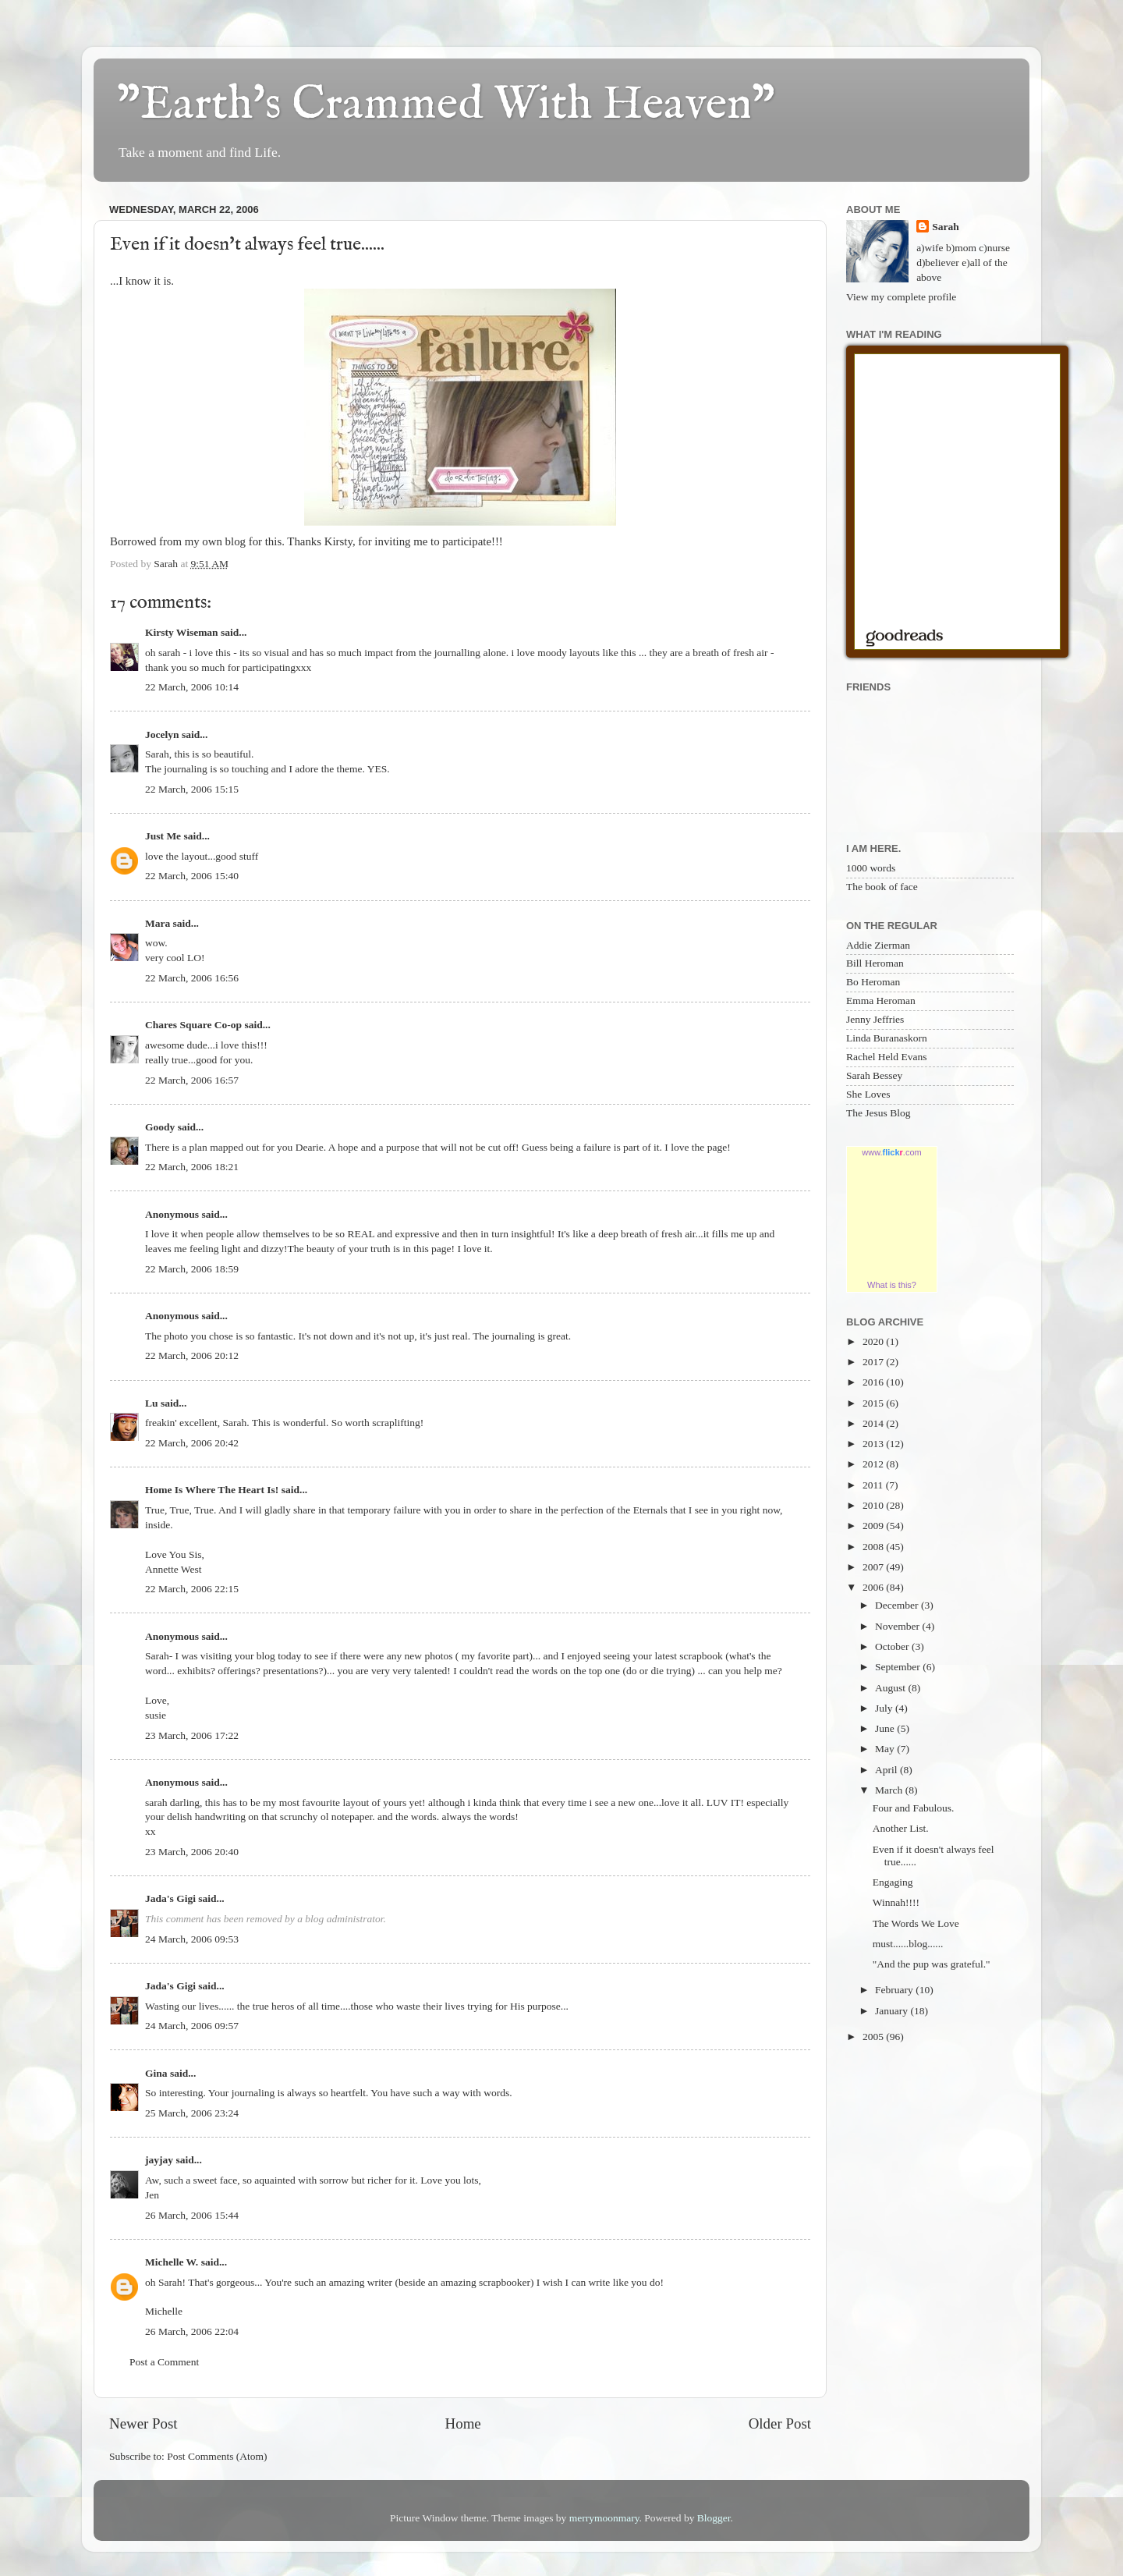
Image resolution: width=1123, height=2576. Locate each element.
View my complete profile (901, 297)
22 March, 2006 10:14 (192, 687)
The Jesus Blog (878, 1113)
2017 (874, 1362)
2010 (874, 1505)
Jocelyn (162, 734)
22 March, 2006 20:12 (192, 1355)
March (890, 1790)
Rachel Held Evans (886, 1057)
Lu (151, 1403)
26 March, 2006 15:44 (192, 2215)
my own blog (217, 541)
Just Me (163, 836)
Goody (160, 1127)
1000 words (870, 868)
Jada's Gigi (170, 1898)
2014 (874, 1423)
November (898, 1626)
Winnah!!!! (896, 1902)
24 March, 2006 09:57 (192, 2025)
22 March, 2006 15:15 (192, 789)
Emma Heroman (881, 1000)
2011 (874, 1485)
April (887, 1770)
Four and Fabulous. (914, 1808)
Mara (157, 923)
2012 (874, 1464)
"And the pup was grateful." (931, 1964)
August (891, 1688)
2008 (874, 1546)
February (895, 1990)
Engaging (893, 1882)
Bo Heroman (873, 982)
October (893, 1646)
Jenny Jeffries (875, 1019)
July (885, 1708)
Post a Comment (164, 2362)
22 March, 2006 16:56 (192, 978)
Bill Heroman (875, 963)
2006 (874, 1587)
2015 (874, 1403)
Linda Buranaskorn (886, 1038)
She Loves (868, 1094)
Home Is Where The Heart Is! (211, 1490)
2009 (874, 1525)
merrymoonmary (604, 2518)
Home (463, 2423)
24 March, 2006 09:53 (192, 1939)
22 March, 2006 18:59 (192, 1269)
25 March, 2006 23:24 (192, 2113)
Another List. (901, 1828)
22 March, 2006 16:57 (192, 1080)
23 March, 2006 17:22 (192, 1735)
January (892, 2011)
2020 (874, 1341)
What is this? (891, 1285)
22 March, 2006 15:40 (192, 876)
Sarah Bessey (874, 1075)
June (886, 1728)
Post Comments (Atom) (217, 2456)
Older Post (780, 2423)
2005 (874, 2036)
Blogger (714, 2518)
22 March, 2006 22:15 (192, 1589)
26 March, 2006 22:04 (192, 2331)
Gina (156, 2073)
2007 (874, 1567)
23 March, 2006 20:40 (192, 1851)
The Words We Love (916, 1923)
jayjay (159, 2160)
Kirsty (338, 541)
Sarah (945, 226)
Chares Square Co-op (193, 1025)
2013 (874, 1443)
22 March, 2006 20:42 (192, 1443)
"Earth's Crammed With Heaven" (446, 105)
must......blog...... (908, 1944)
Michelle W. (171, 2262)
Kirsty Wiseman (181, 632)
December (898, 1605)
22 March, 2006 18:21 (192, 1167)
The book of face (882, 886)
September (899, 1667)
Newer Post (143, 2423)
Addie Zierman (878, 945)
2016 (874, 1382)
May (886, 1749)
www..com (891, 1152)
